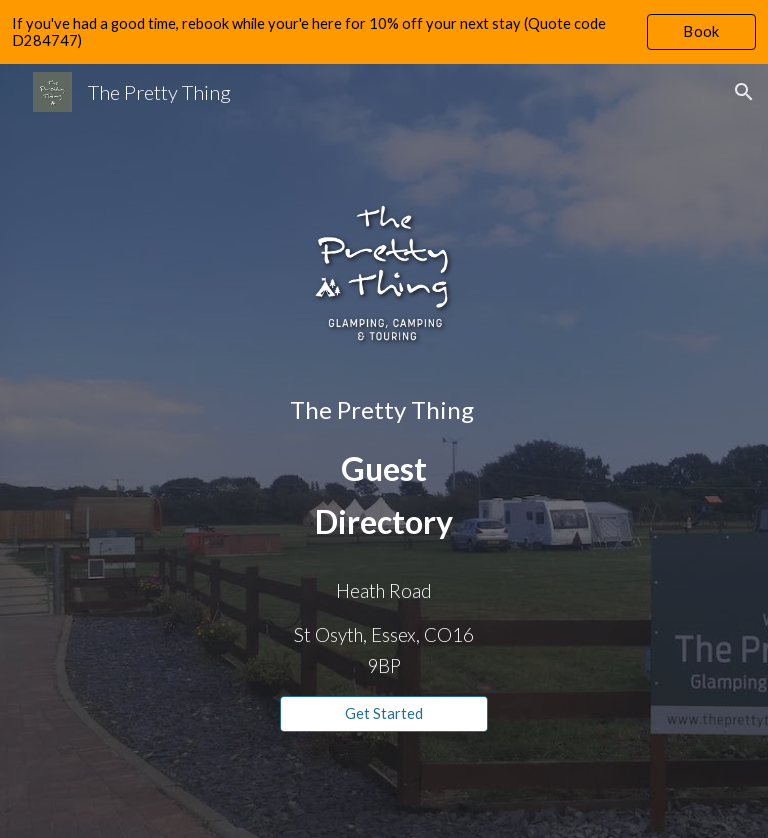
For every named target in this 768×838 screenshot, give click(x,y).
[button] (744, 92)
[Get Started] (383, 714)
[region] (384, 32)
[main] (383, 469)
